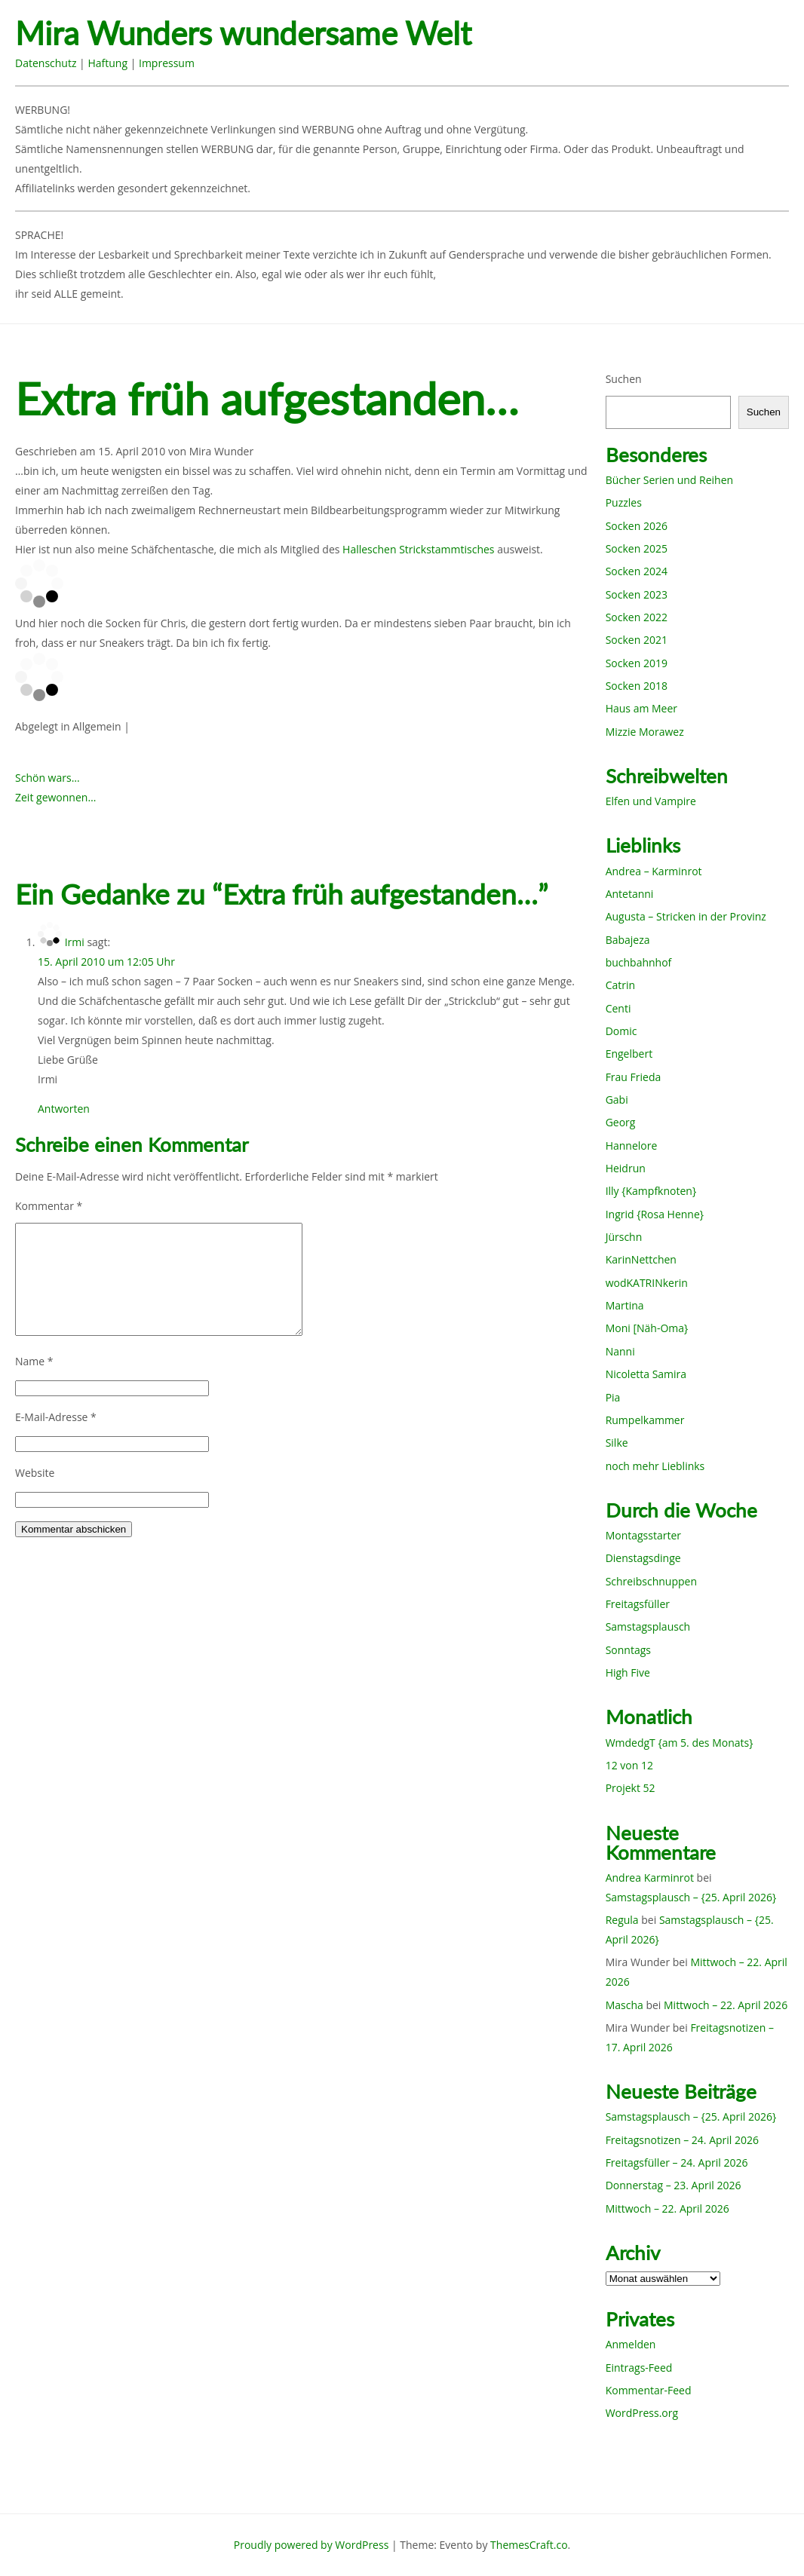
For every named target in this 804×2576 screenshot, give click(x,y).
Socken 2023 (636, 594)
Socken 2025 (636, 548)
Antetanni (630, 894)
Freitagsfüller (638, 1604)
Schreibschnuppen (651, 1581)
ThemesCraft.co (528, 2545)
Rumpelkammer (645, 1420)
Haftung (107, 63)
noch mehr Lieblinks (655, 1466)
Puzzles (624, 502)
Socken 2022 (636, 617)
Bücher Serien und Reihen (669, 480)
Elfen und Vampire (651, 801)
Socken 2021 (636, 640)
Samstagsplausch (648, 1626)
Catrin (620, 985)
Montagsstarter (643, 1535)
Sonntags (628, 1650)
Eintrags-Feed (639, 2367)
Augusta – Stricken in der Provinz (686, 916)
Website (34, 1473)
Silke (617, 1442)
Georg (621, 1122)
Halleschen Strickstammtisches (418, 549)
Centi (618, 1008)
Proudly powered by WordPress (311, 2545)
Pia (613, 1397)
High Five (628, 1672)
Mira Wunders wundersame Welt (243, 33)
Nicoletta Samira (646, 1374)
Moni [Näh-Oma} (647, 1328)
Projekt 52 (630, 1788)
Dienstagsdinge (643, 1558)
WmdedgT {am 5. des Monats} (679, 1742)
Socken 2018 (636, 685)
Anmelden (631, 2344)
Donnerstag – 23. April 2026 (673, 2185)
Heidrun (626, 1168)
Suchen (624, 379)
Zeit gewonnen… (55, 797)
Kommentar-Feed (649, 2390)
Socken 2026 (636, 526)
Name (34, 1361)
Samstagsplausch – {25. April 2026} (691, 1897)
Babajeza (628, 940)
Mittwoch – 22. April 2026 (725, 2005)
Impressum (167, 63)
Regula (622, 1920)
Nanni (620, 1351)
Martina (625, 1305)
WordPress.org (642, 2413)
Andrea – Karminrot (654, 871)
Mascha (624, 2005)
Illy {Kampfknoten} (651, 1191)
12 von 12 (629, 1765)
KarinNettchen (641, 1259)
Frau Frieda (633, 1077)
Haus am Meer (641, 708)
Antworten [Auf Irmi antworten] (64, 1108)
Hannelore (632, 1145)
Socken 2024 (636, 571)
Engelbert (629, 1053)
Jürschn (624, 1237)
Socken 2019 (636, 663)
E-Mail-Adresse (56, 1417)
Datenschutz (45, 63)
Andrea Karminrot (650, 1877)
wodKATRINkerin (647, 1283)
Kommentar (48, 1206)
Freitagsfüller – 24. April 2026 (677, 2162)
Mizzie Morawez (645, 731)
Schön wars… (47, 777)
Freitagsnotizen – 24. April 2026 (682, 2140)
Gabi (617, 1099)
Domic (621, 1031)
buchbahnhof (639, 962)
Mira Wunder (221, 451)
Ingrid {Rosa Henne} (655, 1214)
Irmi (74, 942)
